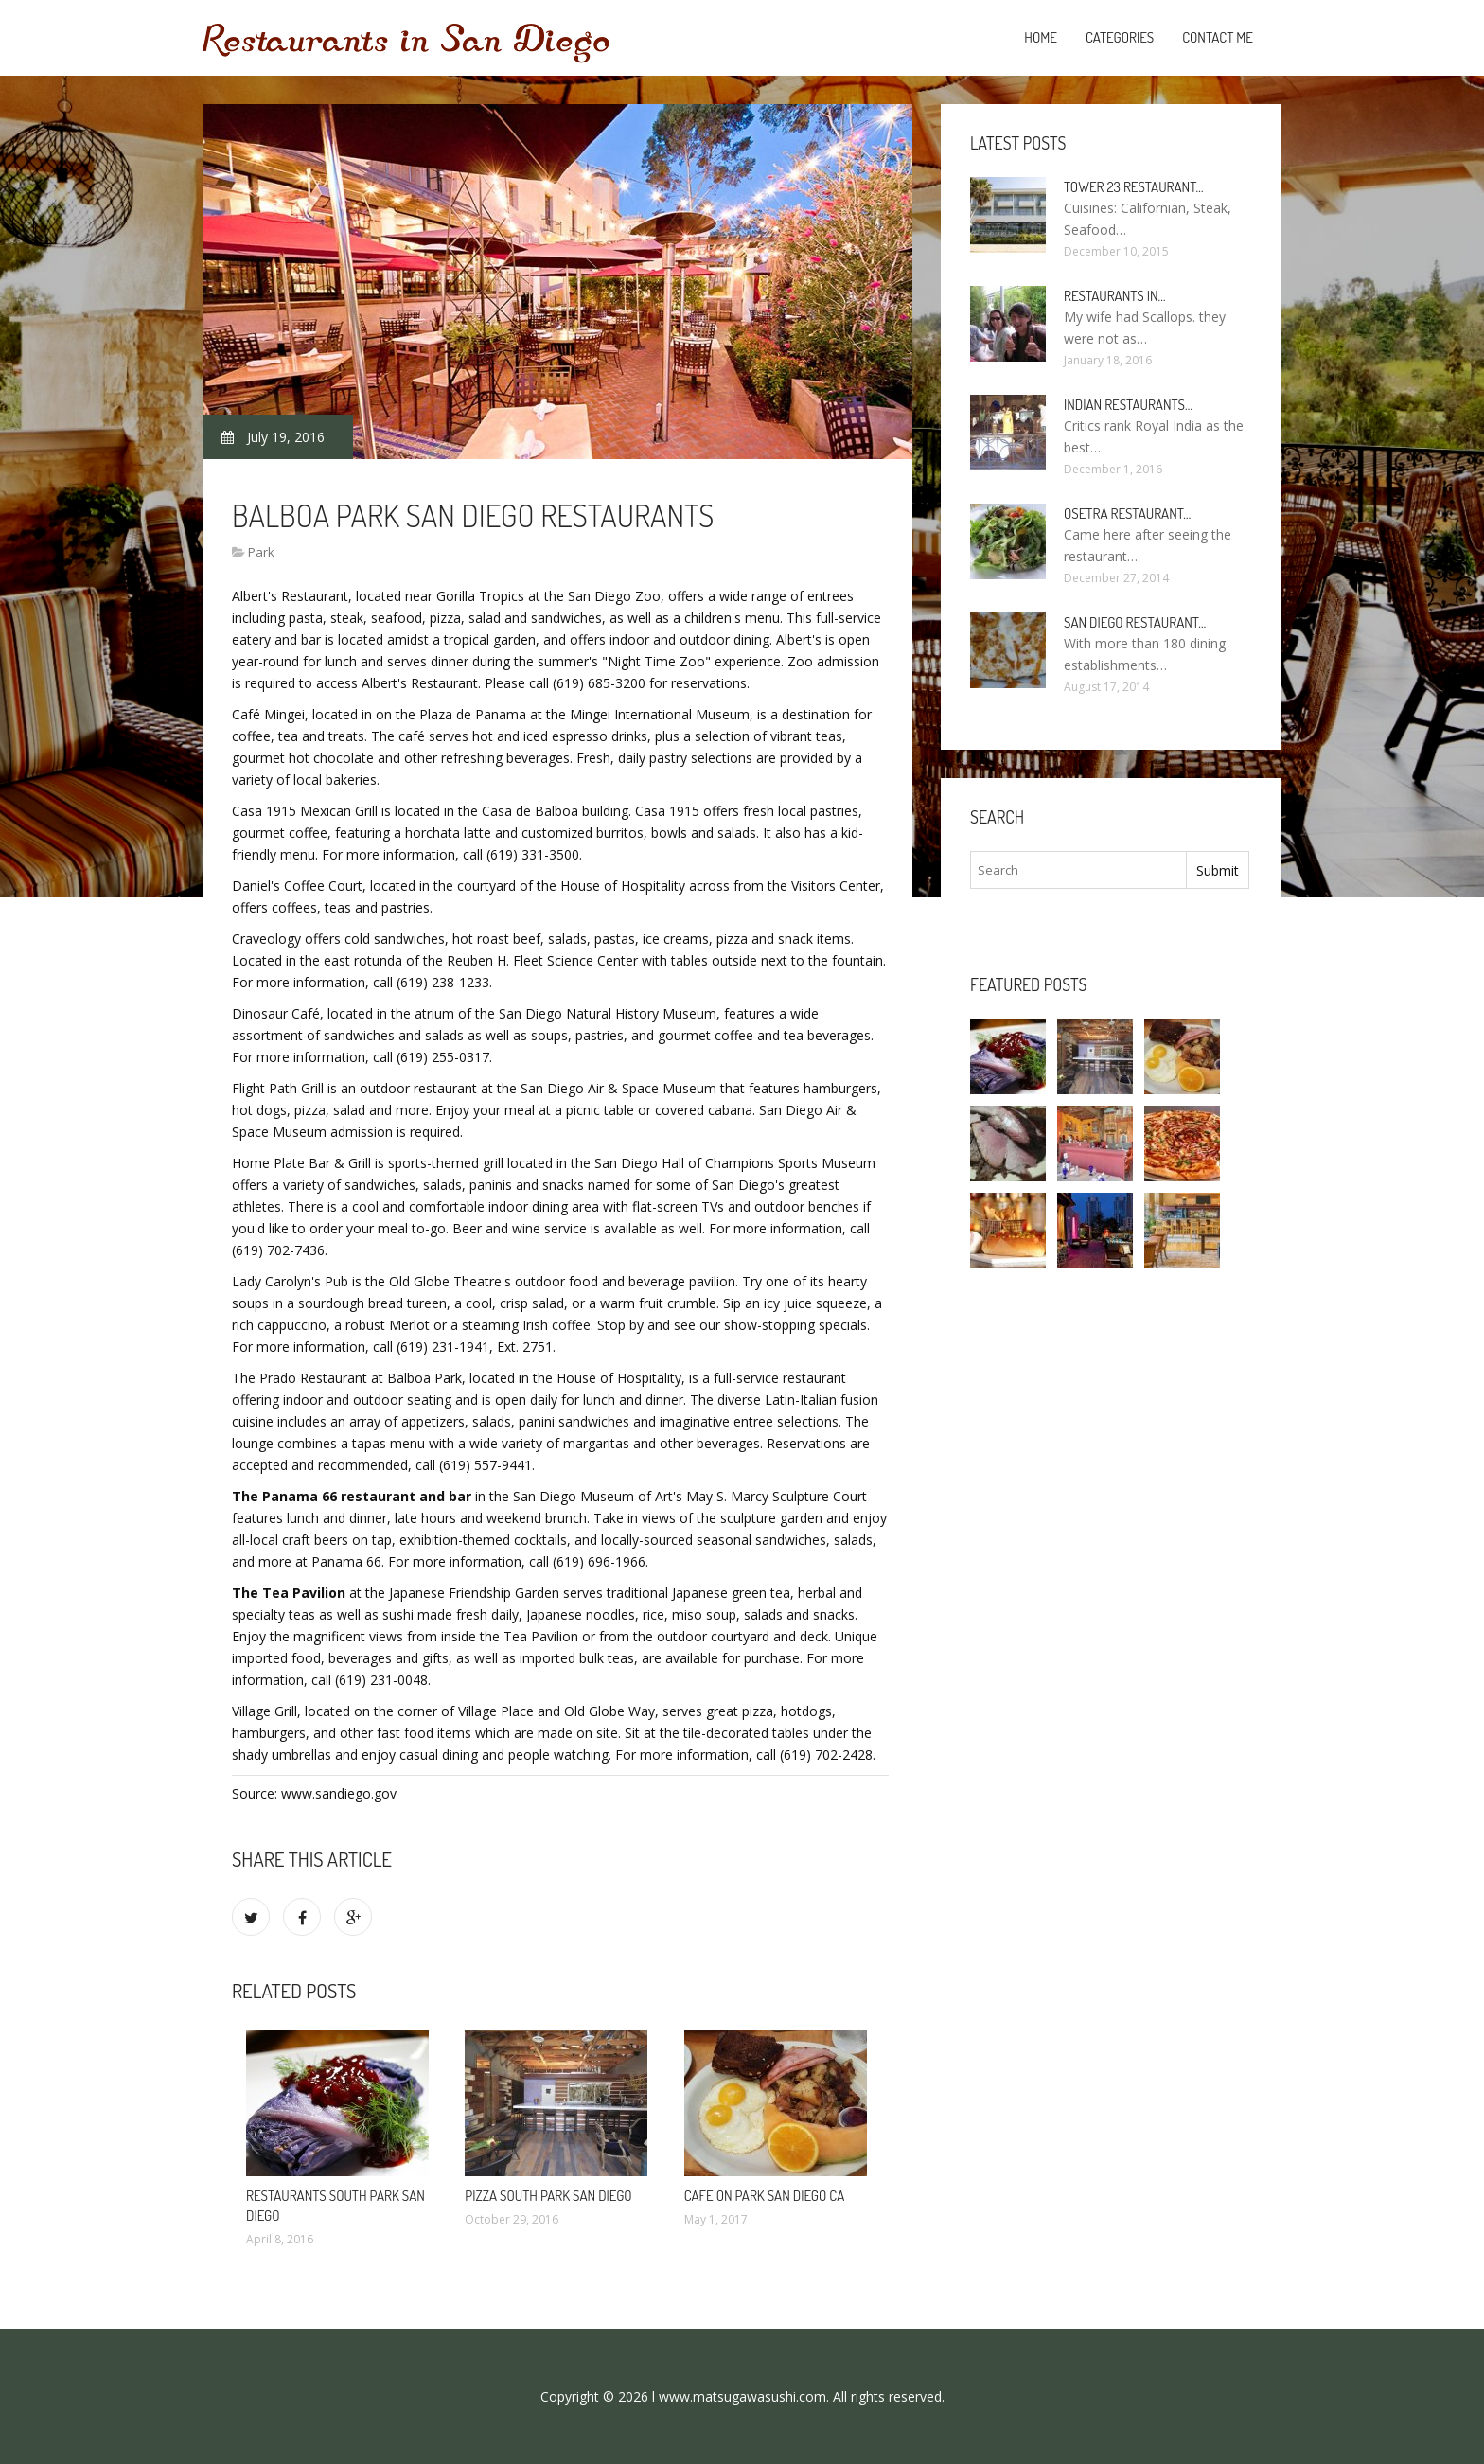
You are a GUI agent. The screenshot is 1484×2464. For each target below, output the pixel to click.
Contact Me (1217, 37)
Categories (1120, 37)
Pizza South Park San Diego (548, 2196)
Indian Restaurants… (1128, 405)
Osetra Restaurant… (1127, 514)
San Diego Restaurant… (1135, 622)
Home (1040, 37)
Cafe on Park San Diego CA (764, 2196)
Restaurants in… (1115, 296)
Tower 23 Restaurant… (1134, 187)
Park (261, 551)
